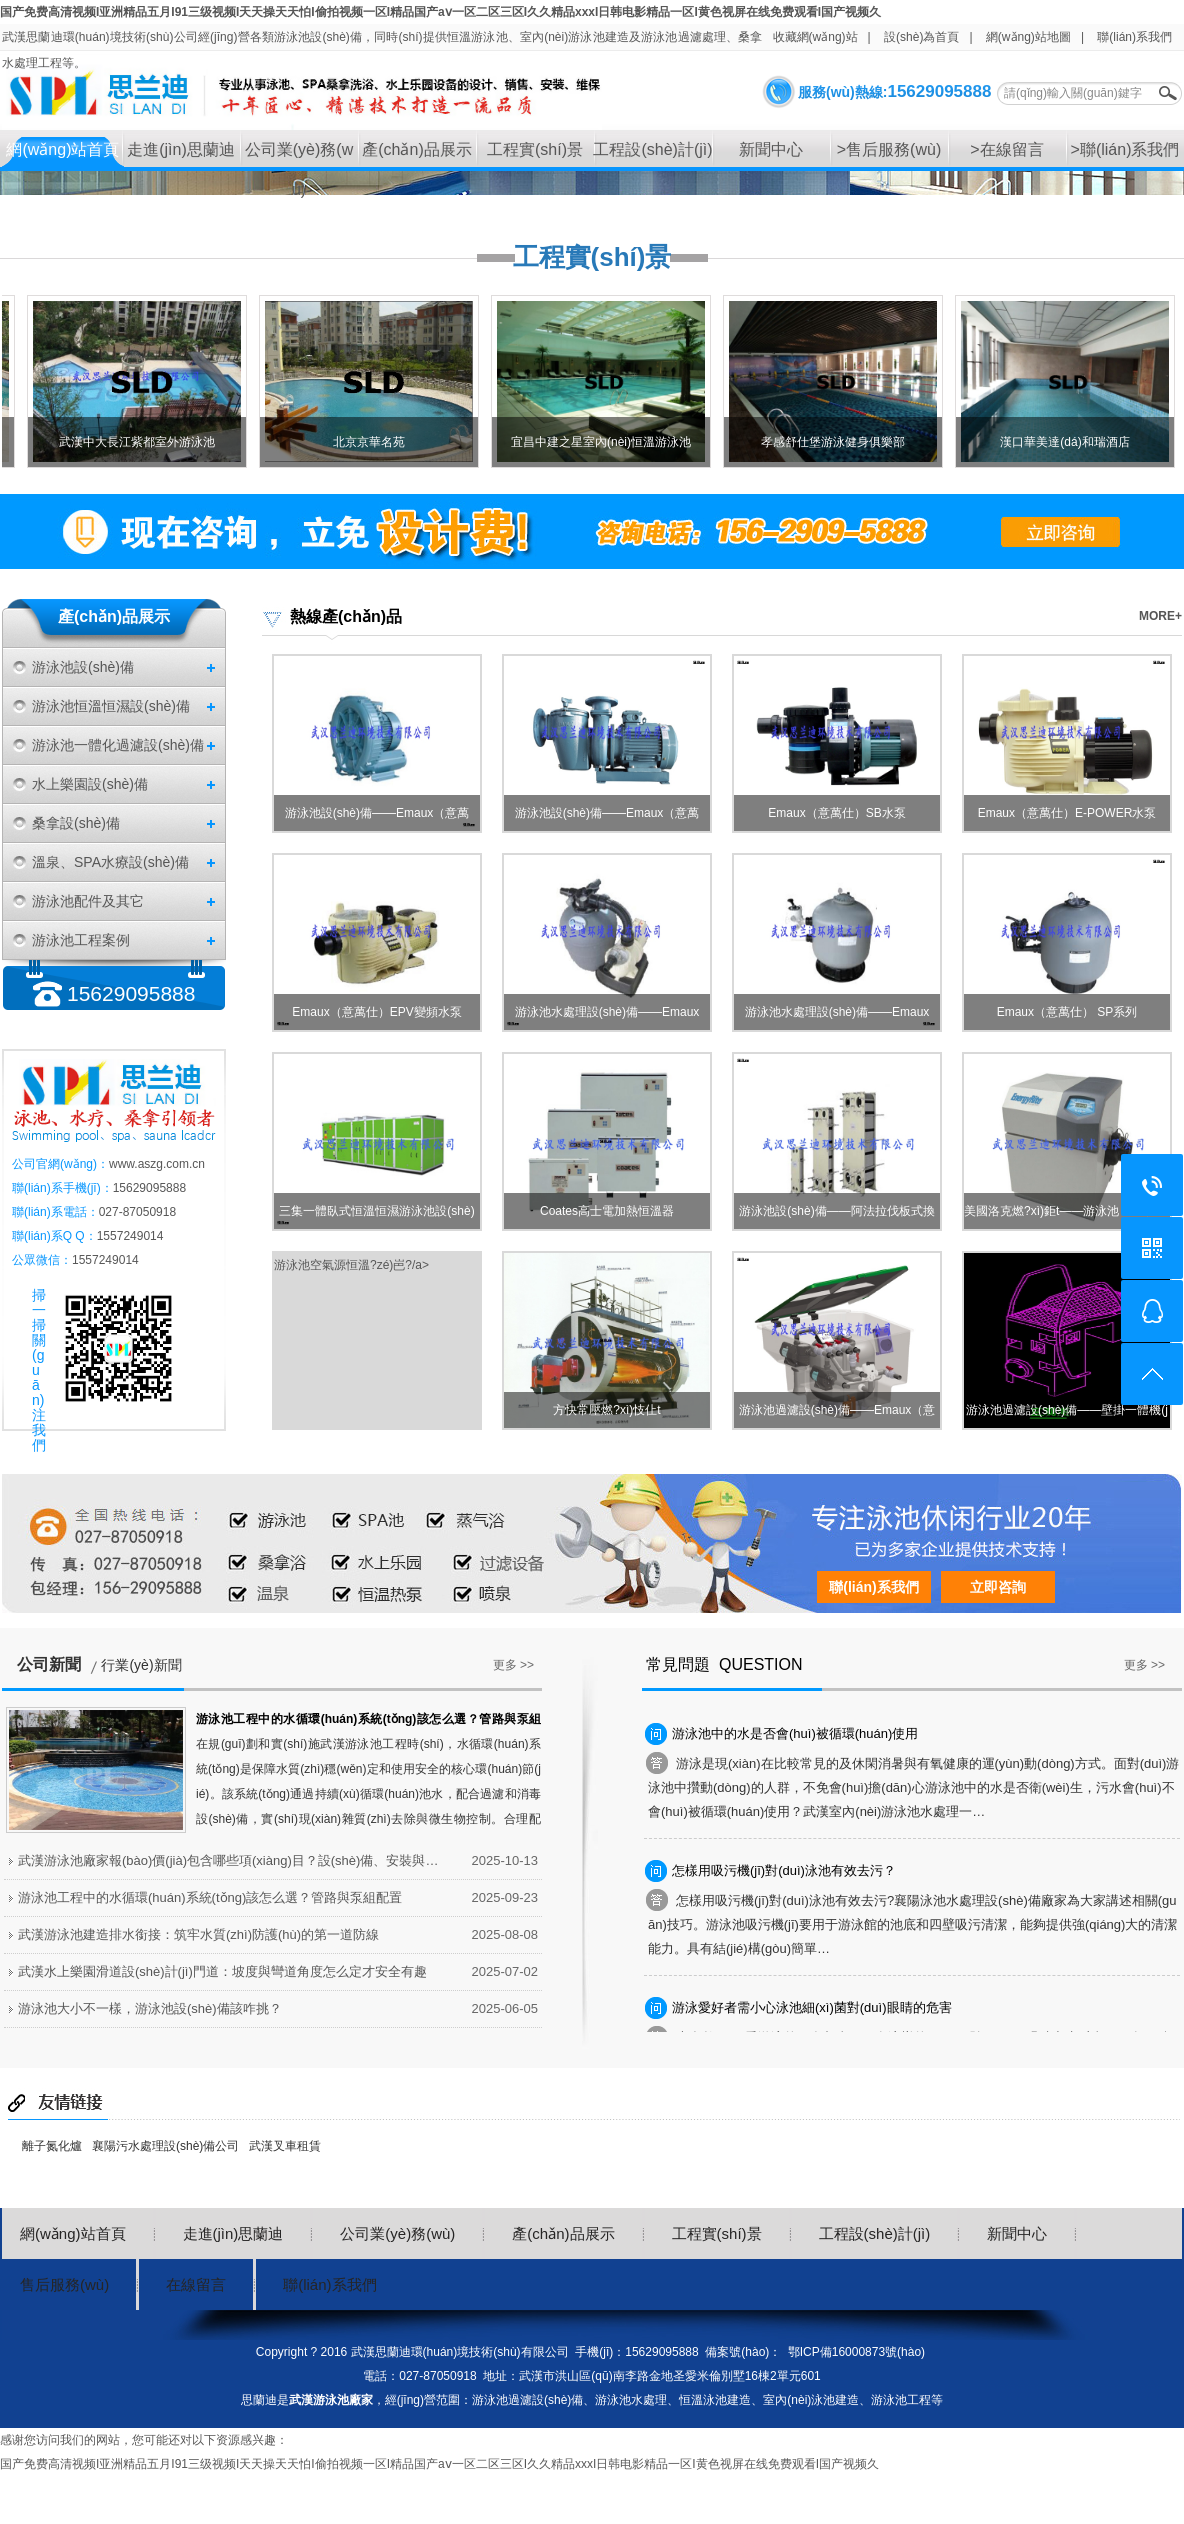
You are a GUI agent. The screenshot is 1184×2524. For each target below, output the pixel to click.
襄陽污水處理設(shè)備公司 (165, 2146)
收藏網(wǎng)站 (815, 37)
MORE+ (1160, 616)
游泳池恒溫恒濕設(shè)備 (111, 706)
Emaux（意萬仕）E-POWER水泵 (1067, 813)
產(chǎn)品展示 (416, 149)
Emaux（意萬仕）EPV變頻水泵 (376, 1012)
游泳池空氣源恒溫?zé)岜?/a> (351, 1265)
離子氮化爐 (52, 2146)
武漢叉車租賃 (285, 2146)
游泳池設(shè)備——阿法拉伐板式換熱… (836, 1216)
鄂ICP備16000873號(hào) (856, 2352)
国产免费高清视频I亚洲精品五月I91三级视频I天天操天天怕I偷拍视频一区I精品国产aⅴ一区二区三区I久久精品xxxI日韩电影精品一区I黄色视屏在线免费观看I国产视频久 (440, 12)
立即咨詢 (998, 1587)
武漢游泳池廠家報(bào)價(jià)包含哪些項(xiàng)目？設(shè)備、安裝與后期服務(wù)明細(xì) (233, 1860)
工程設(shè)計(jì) (652, 149)
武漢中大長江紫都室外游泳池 (145, 442)
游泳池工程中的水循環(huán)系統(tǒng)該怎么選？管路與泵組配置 (210, 1897)
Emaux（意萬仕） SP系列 (1067, 1012)
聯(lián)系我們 (1134, 37)
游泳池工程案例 (81, 940)
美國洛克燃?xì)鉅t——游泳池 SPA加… (1067, 1211)
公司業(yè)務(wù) (299, 155)
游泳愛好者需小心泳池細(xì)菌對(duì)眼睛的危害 (812, 2007)
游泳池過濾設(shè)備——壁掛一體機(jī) (1067, 1415)
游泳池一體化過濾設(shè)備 (118, 745)
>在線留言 (1006, 149)
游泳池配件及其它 (88, 901)
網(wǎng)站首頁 (62, 149)
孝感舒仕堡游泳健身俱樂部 (841, 442)
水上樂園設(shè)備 (90, 784)
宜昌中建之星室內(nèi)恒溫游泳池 (609, 442)
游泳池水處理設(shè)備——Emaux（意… (607, 1017)
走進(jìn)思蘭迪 (181, 149)
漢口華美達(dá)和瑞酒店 (1072, 442)
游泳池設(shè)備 (83, 667)
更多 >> (513, 1665)
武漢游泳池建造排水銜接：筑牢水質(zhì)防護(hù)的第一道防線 (198, 1934)
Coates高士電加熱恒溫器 (607, 1211)
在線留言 (196, 2284)
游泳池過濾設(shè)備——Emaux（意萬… (837, 1415)
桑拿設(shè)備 (76, 823)
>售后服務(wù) (889, 149)
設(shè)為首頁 (921, 37)
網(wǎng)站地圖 (1028, 37)
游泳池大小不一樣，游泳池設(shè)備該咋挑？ (150, 2008)
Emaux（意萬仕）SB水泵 (836, 813)
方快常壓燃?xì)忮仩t (606, 1410)
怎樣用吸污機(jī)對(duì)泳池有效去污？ (784, 1870)
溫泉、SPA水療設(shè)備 (110, 862)
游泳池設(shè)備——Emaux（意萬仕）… (377, 818)
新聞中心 (771, 149)
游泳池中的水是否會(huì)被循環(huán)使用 (795, 1733)
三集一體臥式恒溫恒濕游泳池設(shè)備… (376, 1216)
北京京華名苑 (377, 442)
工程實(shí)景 (535, 149)
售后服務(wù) (64, 2284)
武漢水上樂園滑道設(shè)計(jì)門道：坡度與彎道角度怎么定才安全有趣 (222, 1971)
